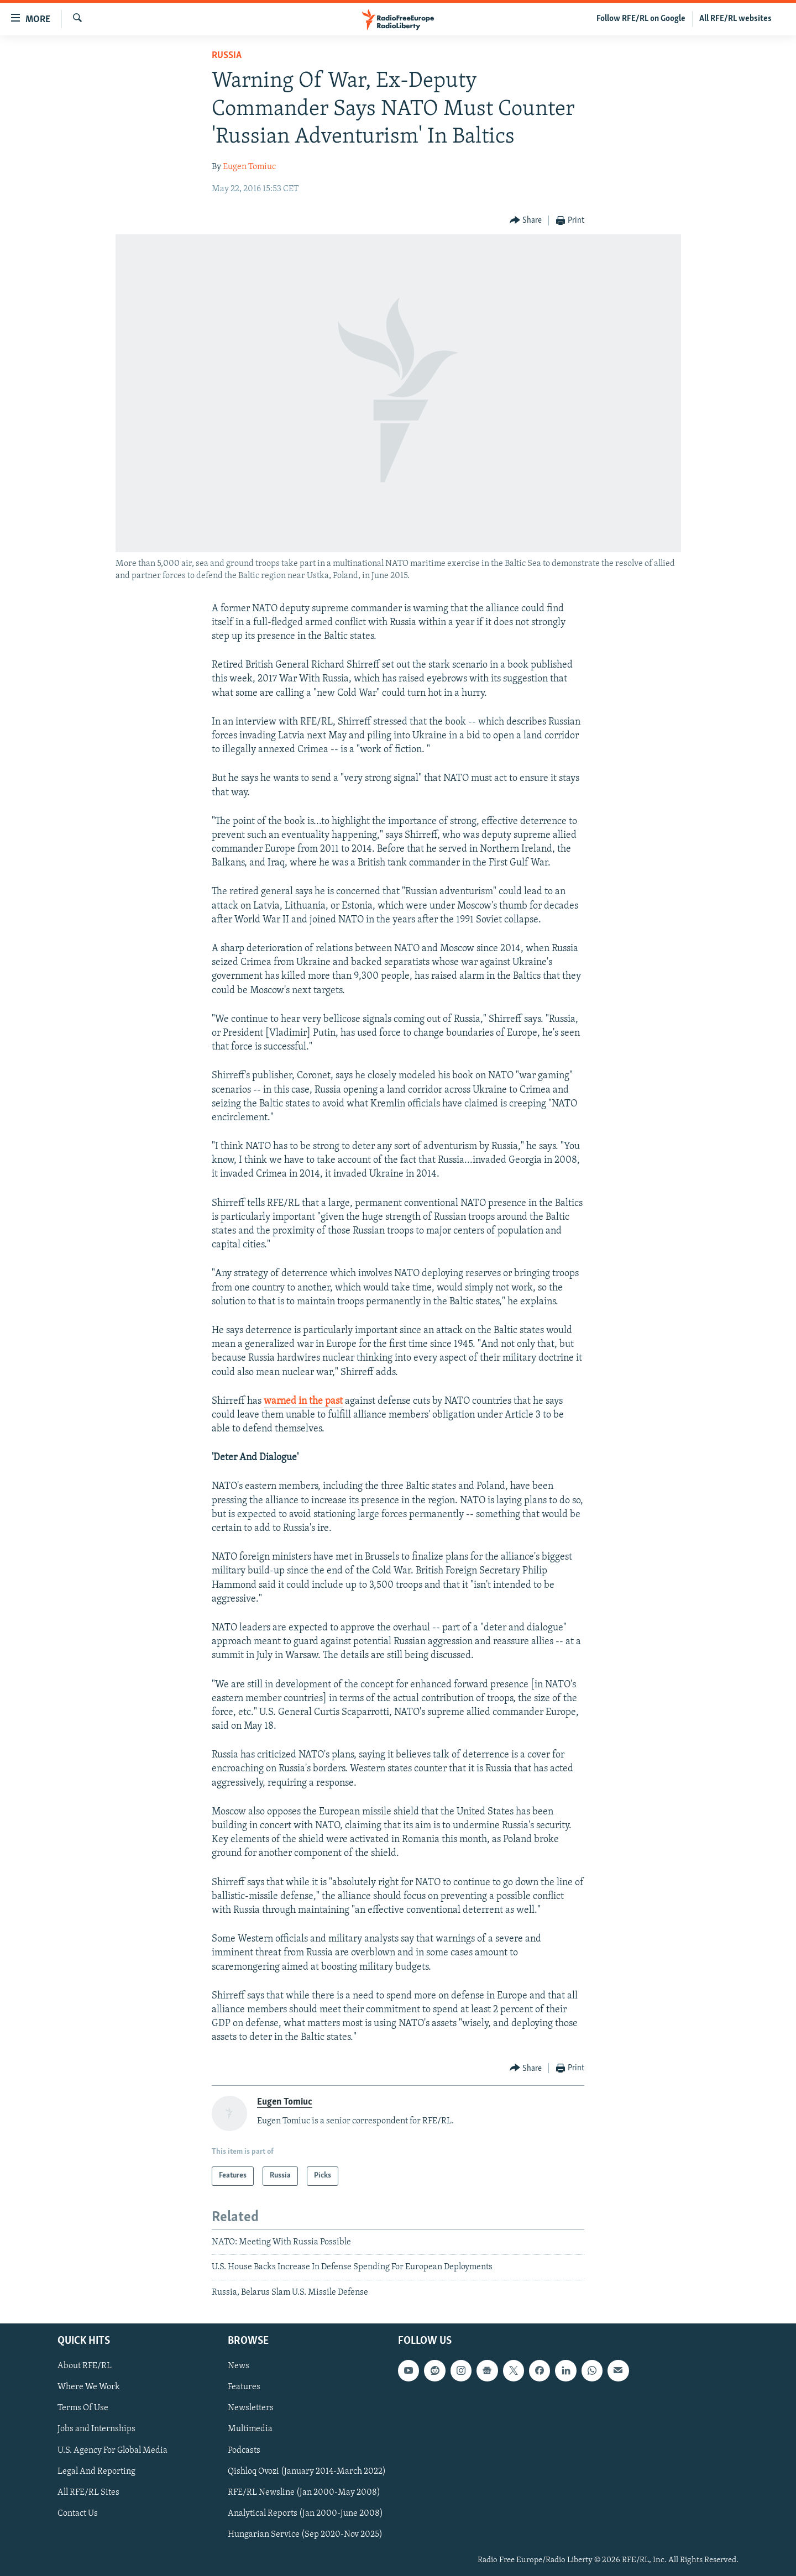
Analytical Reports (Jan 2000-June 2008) (305, 2513)
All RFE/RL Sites (88, 2492)
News (238, 2366)
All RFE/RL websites (735, 18)
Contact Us (77, 2513)
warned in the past (303, 1401)
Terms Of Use (82, 2408)
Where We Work (88, 2387)
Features (244, 2387)
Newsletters (251, 2408)
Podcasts (244, 2450)
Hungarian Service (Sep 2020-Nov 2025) (305, 2534)
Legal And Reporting (96, 2471)
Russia (227, 55)
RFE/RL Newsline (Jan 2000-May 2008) (304, 2492)
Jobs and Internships (96, 2429)
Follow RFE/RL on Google (640, 18)
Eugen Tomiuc (249, 166)
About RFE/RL (84, 2366)
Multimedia (250, 2429)
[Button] (526, 220)
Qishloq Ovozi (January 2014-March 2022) (307, 2471)
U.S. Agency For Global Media (112, 2450)
